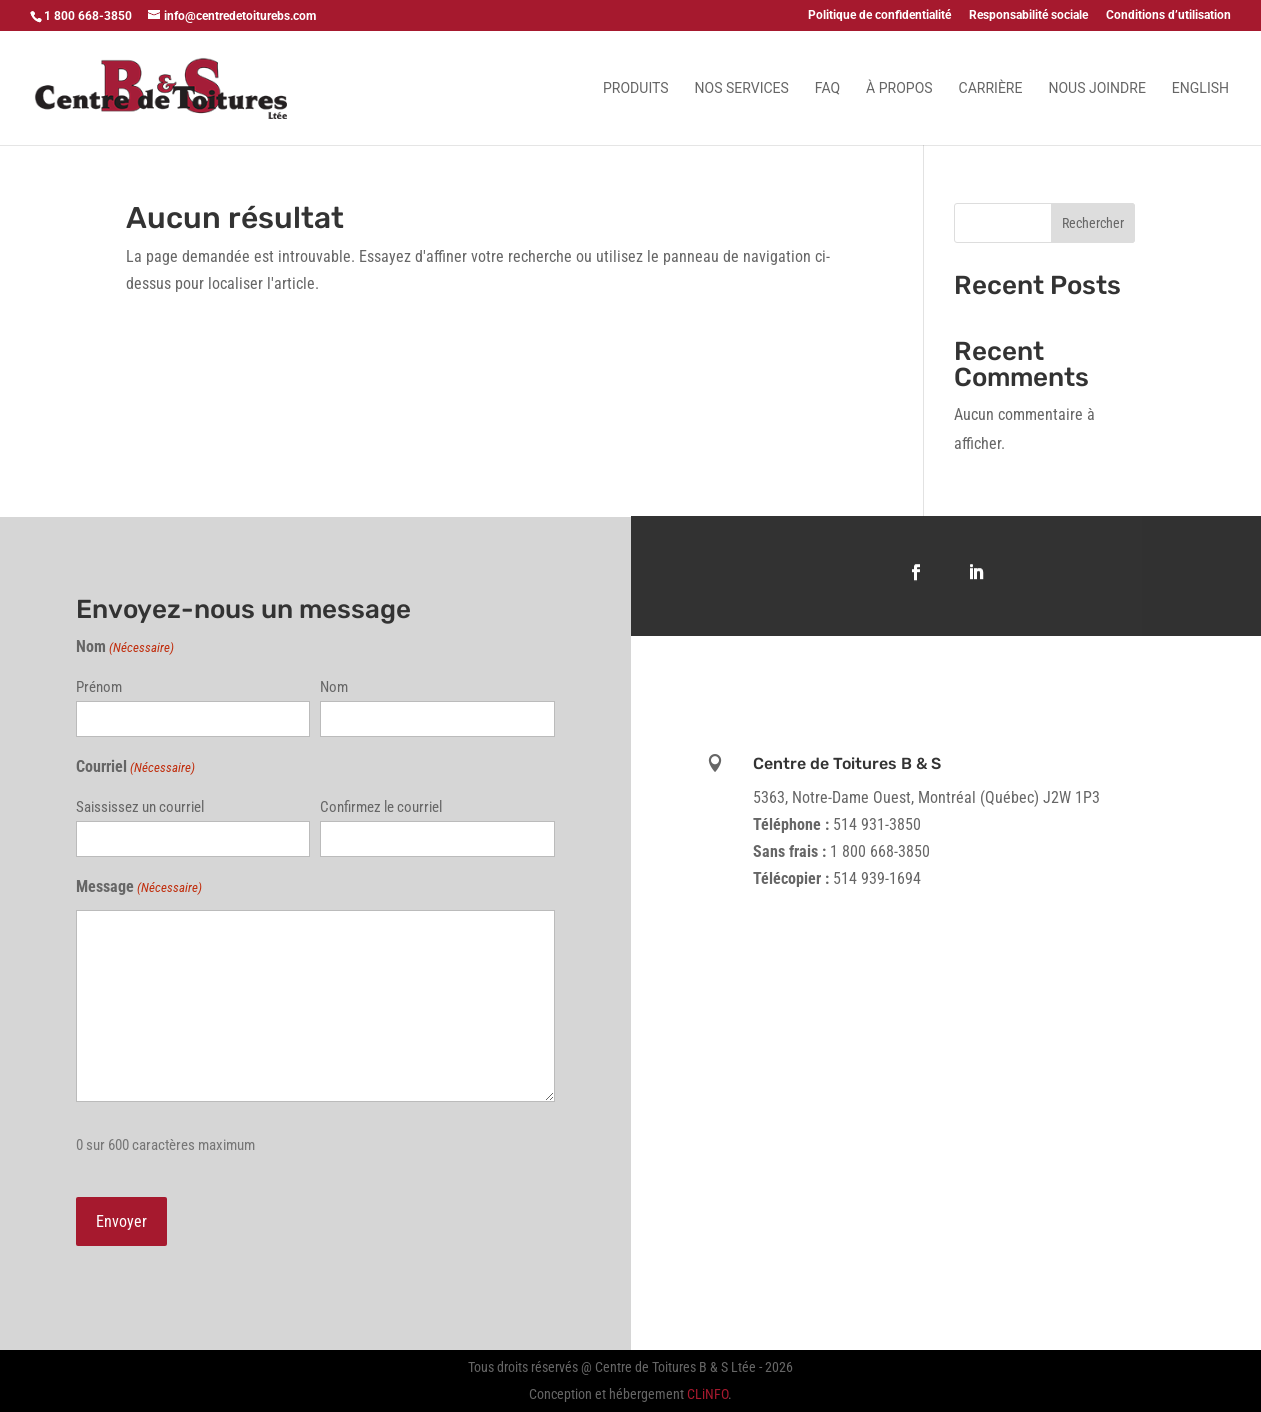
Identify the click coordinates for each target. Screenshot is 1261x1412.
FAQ (827, 88)
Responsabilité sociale (1028, 15)
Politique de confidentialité (879, 15)
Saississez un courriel (140, 807)
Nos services (742, 88)
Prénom (99, 687)
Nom (334, 687)
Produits (636, 88)
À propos (899, 88)
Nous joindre (1096, 88)
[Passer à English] (1200, 113)
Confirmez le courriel (381, 807)
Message (139, 887)
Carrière (991, 88)
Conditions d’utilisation (1168, 15)
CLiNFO (707, 1394)
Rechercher (1093, 223)
